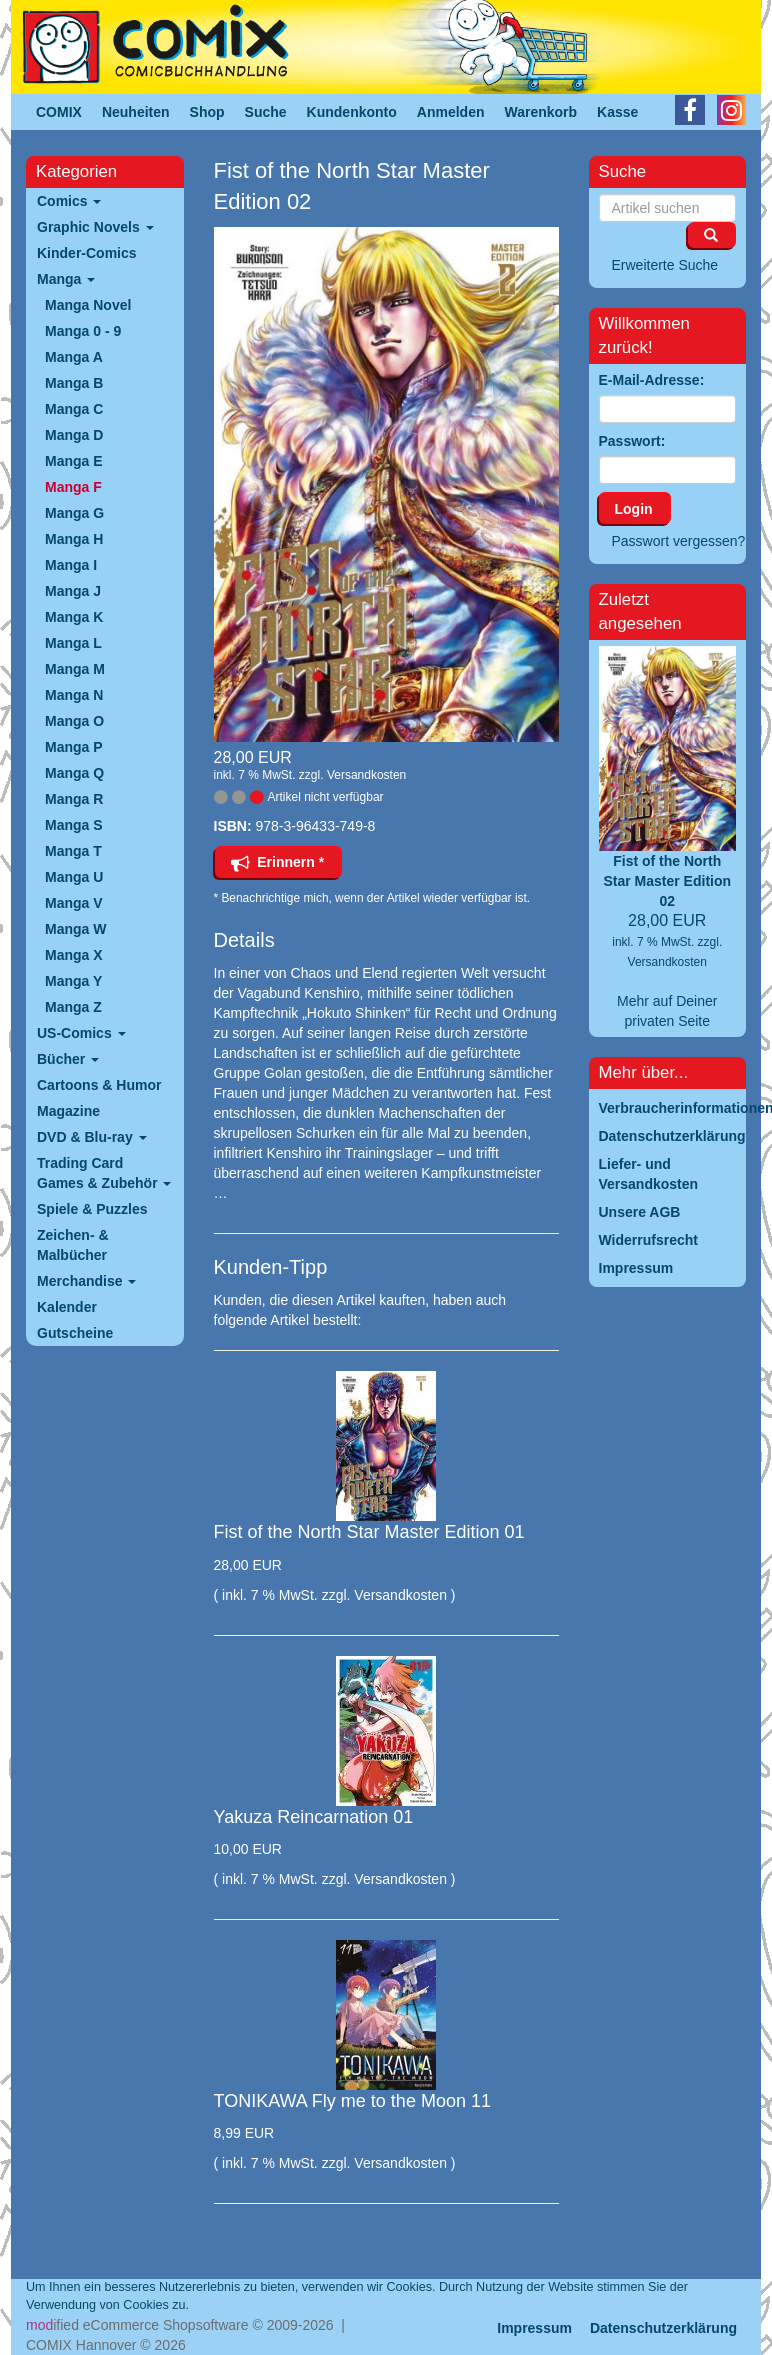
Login (634, 509)
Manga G (74, 513)
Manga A (74, 357)
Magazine (68, 1111)
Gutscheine (75, 1333)
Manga (66, 279)
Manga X (74, 955)
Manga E (74, 461)
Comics (69, 201)
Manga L (73, 643)
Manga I (71, 565)
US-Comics (81, 1033)
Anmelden (451, 112)
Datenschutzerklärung (663, 2328)
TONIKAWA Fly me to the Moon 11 (352, 2101)
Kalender (67, 1307)
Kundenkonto (352, 112)
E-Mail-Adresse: (652, 380)
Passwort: (632, 441)
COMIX (59, 112)
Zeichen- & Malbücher (73, 1245)
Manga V (74, 903)
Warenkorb (541, 112)
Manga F (73, 487)
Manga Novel (88, 305)
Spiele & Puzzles (92, 1209)
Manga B (74, 383)
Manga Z (73, 1007)
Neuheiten (136, 112)
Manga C (74, 409)
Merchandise (86, 1281)
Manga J (73, 591)
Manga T (73, 851)
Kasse (617, 112)
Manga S (74, 825)
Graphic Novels (95, 227)
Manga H (74, 539)
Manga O (74, 721)
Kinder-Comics (87, 253)
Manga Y (73, 981)
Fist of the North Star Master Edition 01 (369, 1532)
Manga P (74, 747)
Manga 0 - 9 (83, 331)
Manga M (75, 669)
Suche (266, 112)
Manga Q (74, 773)
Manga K (74, 617)
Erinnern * (278, 862)
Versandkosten (366, 775)
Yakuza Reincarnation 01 (314, 1817)
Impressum (534, 2328)
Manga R (74, 799)
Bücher (68, 1059)
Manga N (74, 695)
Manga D (74, 435)
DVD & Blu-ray (92, 1137)
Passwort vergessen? (679, 541)
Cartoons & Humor (99, 1085)
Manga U (74, 877)
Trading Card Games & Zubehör (104, 1173)
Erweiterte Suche (665, 265)
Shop (207, 112)
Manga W (75, 929)
